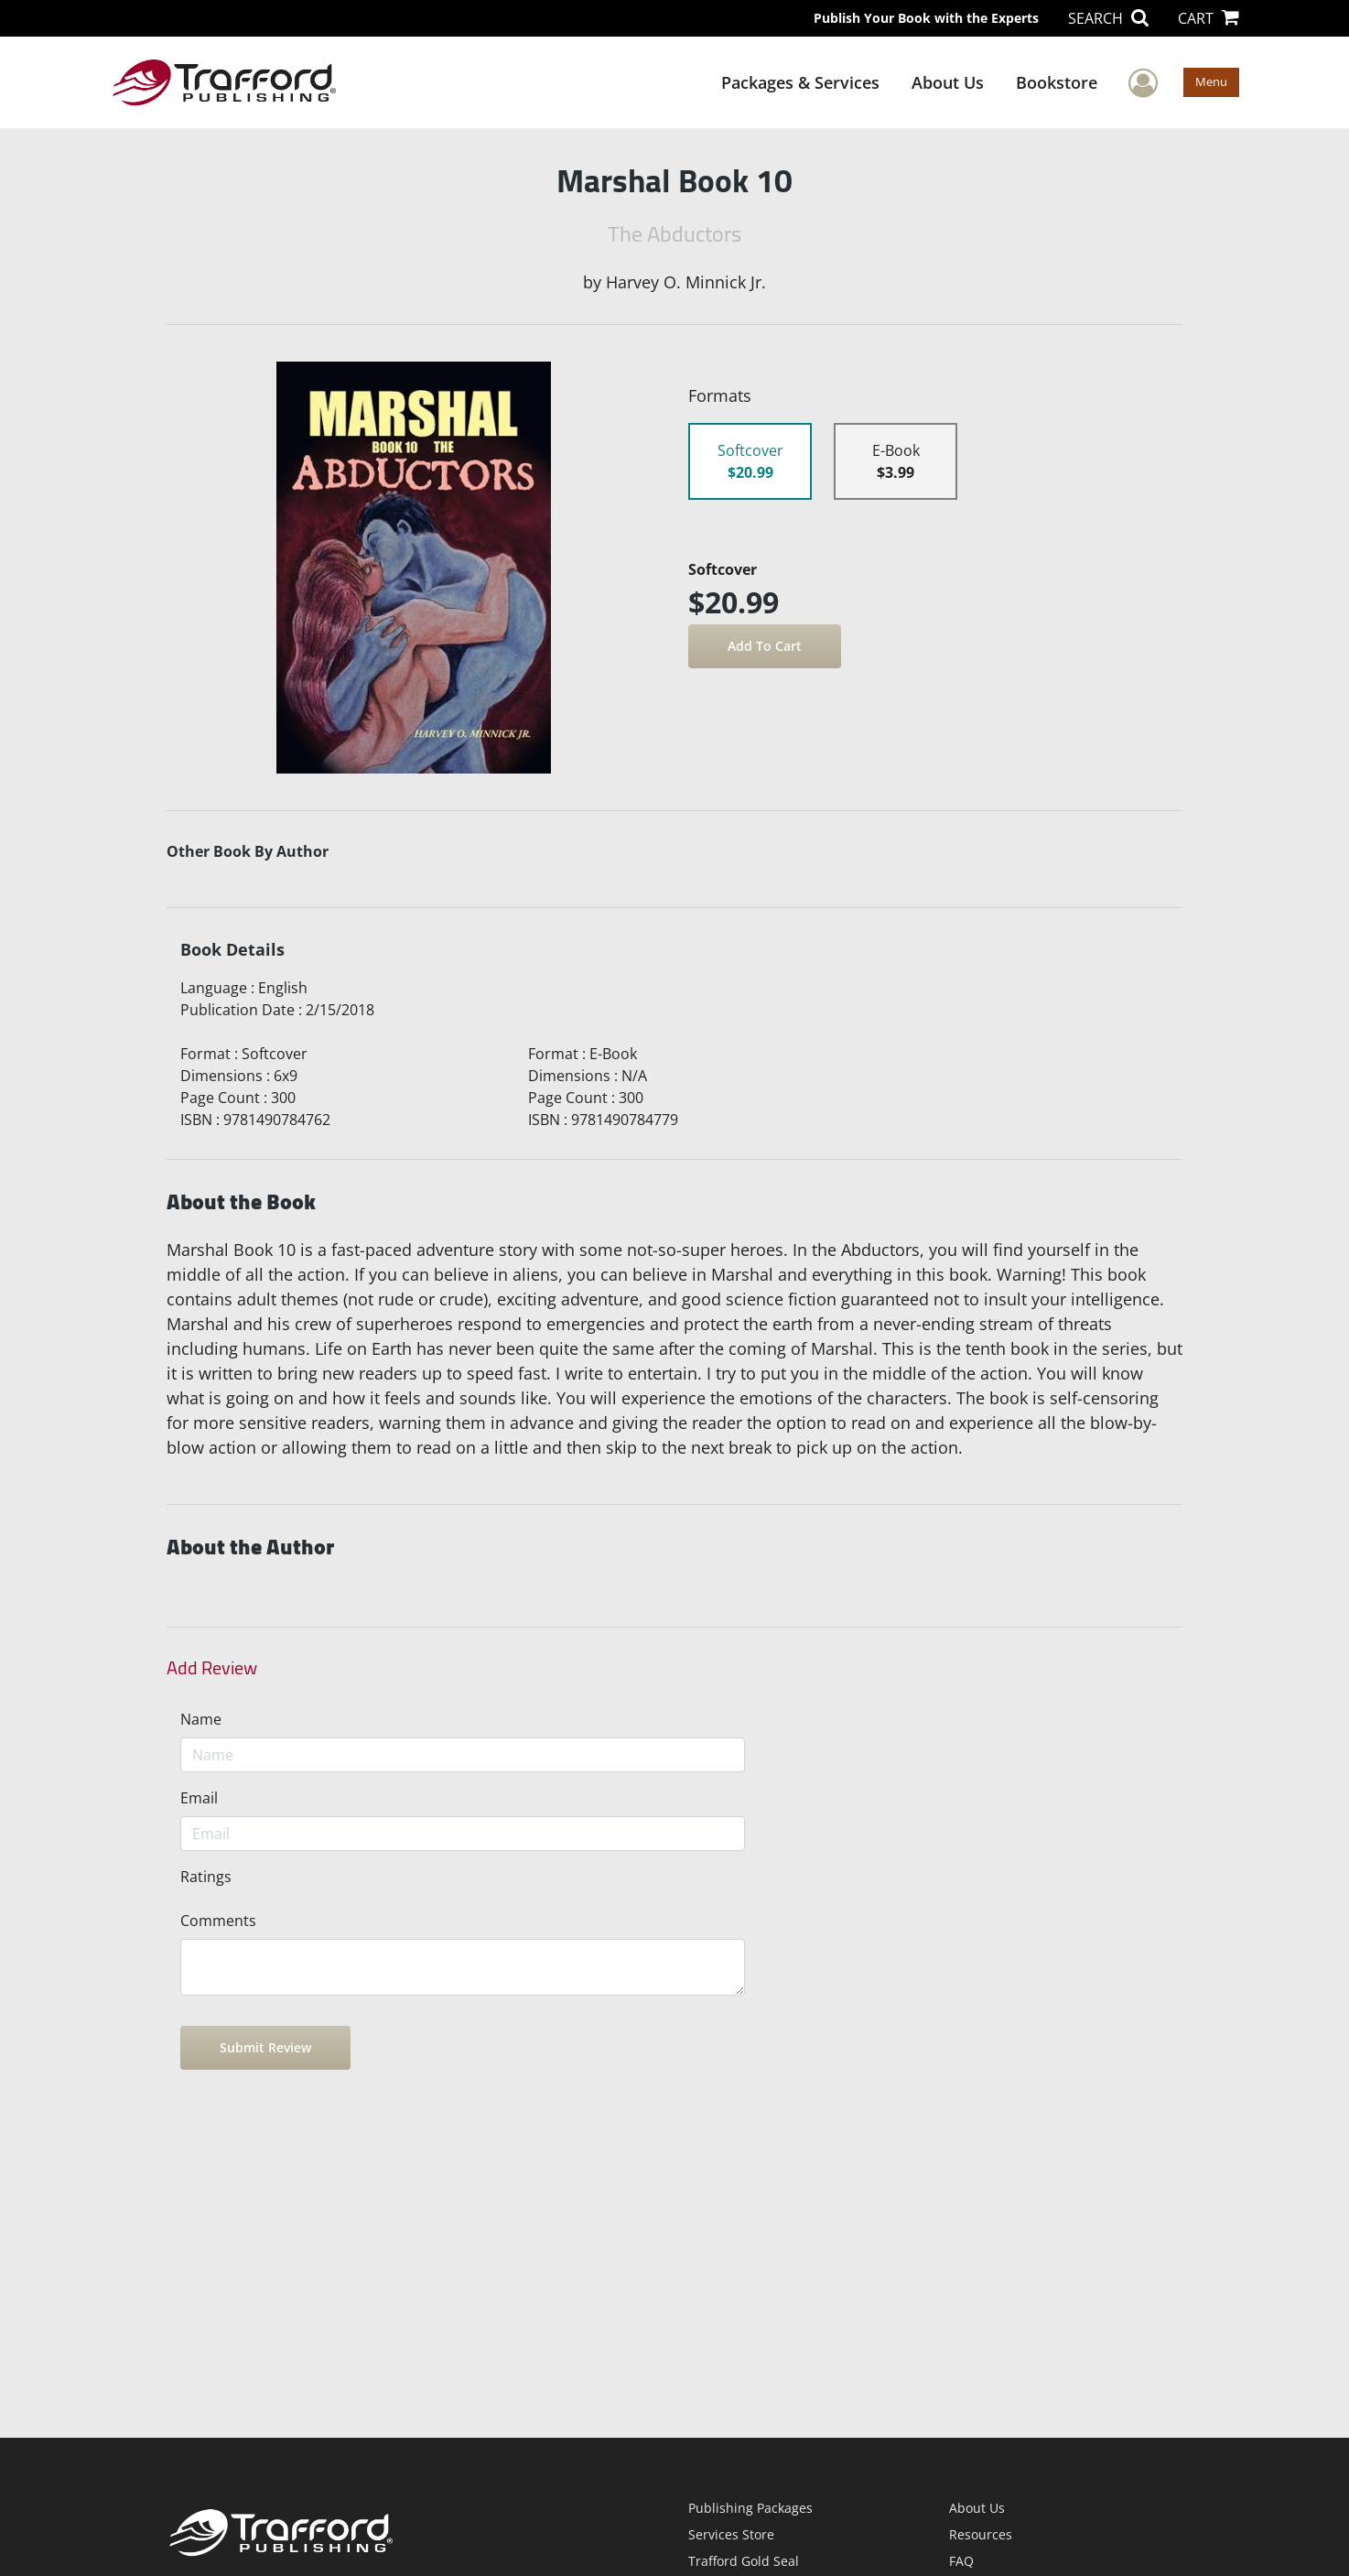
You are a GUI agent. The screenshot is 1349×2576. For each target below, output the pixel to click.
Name (200, 1719)
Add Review (212, 1668)
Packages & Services (800, 82)
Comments (218, 1920)
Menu (1211, 81)
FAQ (961, 2561)
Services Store (731, 2534)
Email (199, 1798)
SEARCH (1108, 18)
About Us (948, 82)
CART (1208, 18)
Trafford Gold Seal (743, 2561)
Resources (980, 2534)
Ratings (206, 1877)
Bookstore (1056, 82)
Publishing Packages (750, 2507)
